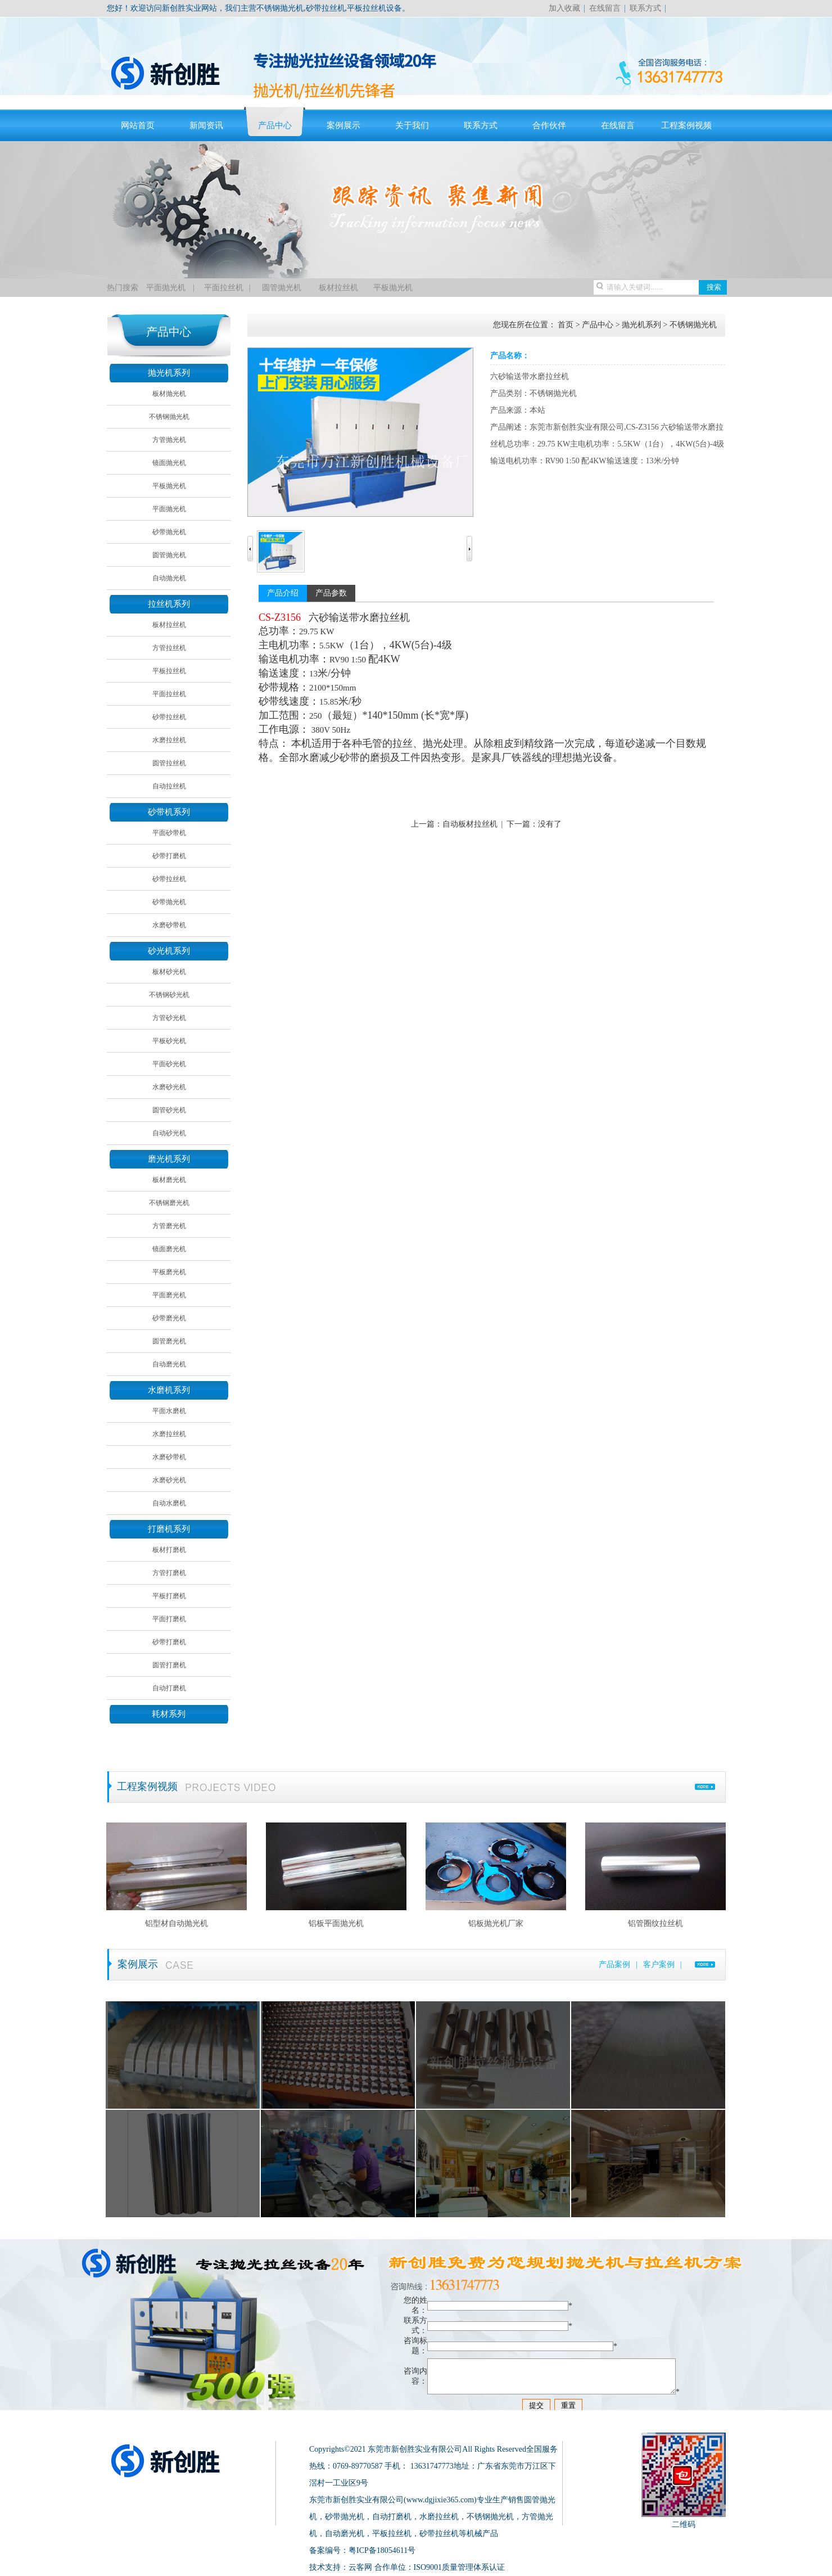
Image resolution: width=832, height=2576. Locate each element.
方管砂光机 (169, 1018)
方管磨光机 (169, 1226)
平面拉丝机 (223, 287)
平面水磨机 (169, 1411)
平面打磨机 (169, 1619)
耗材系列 (169, 1713)
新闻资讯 (206, 125)
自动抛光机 (169, 578)
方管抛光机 (169, 440)
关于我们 (412, 125)
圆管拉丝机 (169, 763)
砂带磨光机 (169, 1318)
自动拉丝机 (169, 786)
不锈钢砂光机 (169, 995)
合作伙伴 (549, 125)
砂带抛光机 (169, 532)
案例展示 (343, 125)
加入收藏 (564, 8)
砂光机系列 (169, 950)
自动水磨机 (169, 1503)
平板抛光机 (393, 287)
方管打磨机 (169, 1573)
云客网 (360, 2567)
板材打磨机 (169, 1550)
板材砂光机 (169, 972)
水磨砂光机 (169, 1087)
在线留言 (605, 8)
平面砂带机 (169, 833)
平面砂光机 (169, 1064)
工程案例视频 (686, 125)
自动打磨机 (169, 1688)
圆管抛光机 (279, 287)
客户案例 (659, 1964)
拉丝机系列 (169, 603)
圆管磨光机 (169, 1341)
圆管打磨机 (169, 1665)
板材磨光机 (169, 1180)
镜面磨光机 (169, 1249)
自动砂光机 (169, 1133)
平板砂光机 (169, 1041)
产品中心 (275, 125)
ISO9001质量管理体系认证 (459, 2567)
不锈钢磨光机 (169, 1203)
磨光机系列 (169, 1158)
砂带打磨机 (169, 856)
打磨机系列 (169, 1528)
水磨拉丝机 (169, 740)
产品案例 (614, 1964)
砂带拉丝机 (169, 717)
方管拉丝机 (169, 648)
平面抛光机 (166, 287)
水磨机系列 (169, 1390)
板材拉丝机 (338, 287)
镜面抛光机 (169, 463)
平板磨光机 (169, 1272)
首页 (565, 325)
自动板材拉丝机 (470, 824)
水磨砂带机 (169, 925)
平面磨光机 (169, 1295)
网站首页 (138, 125)
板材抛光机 (169, 394)
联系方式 (645, 8)
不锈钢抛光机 (169, 417)
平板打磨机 (169, 1596)
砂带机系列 (169, 811)
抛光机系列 (169, 372)
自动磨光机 (169, 1364)
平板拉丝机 (169, 671)
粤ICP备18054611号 (382, 2550)
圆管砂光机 (169, 1110)
